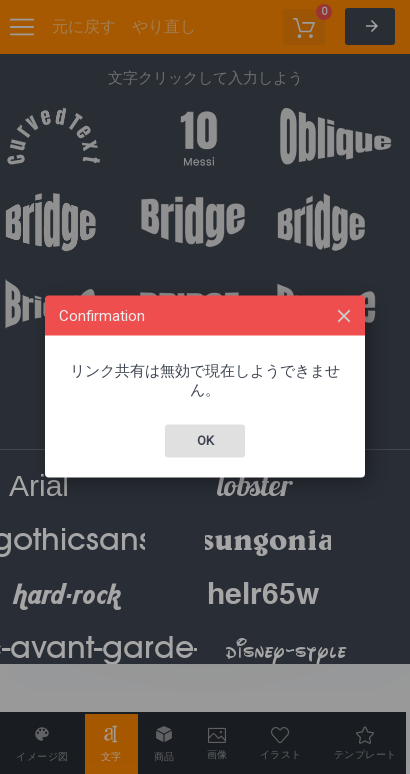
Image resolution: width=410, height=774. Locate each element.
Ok (205, 440)
